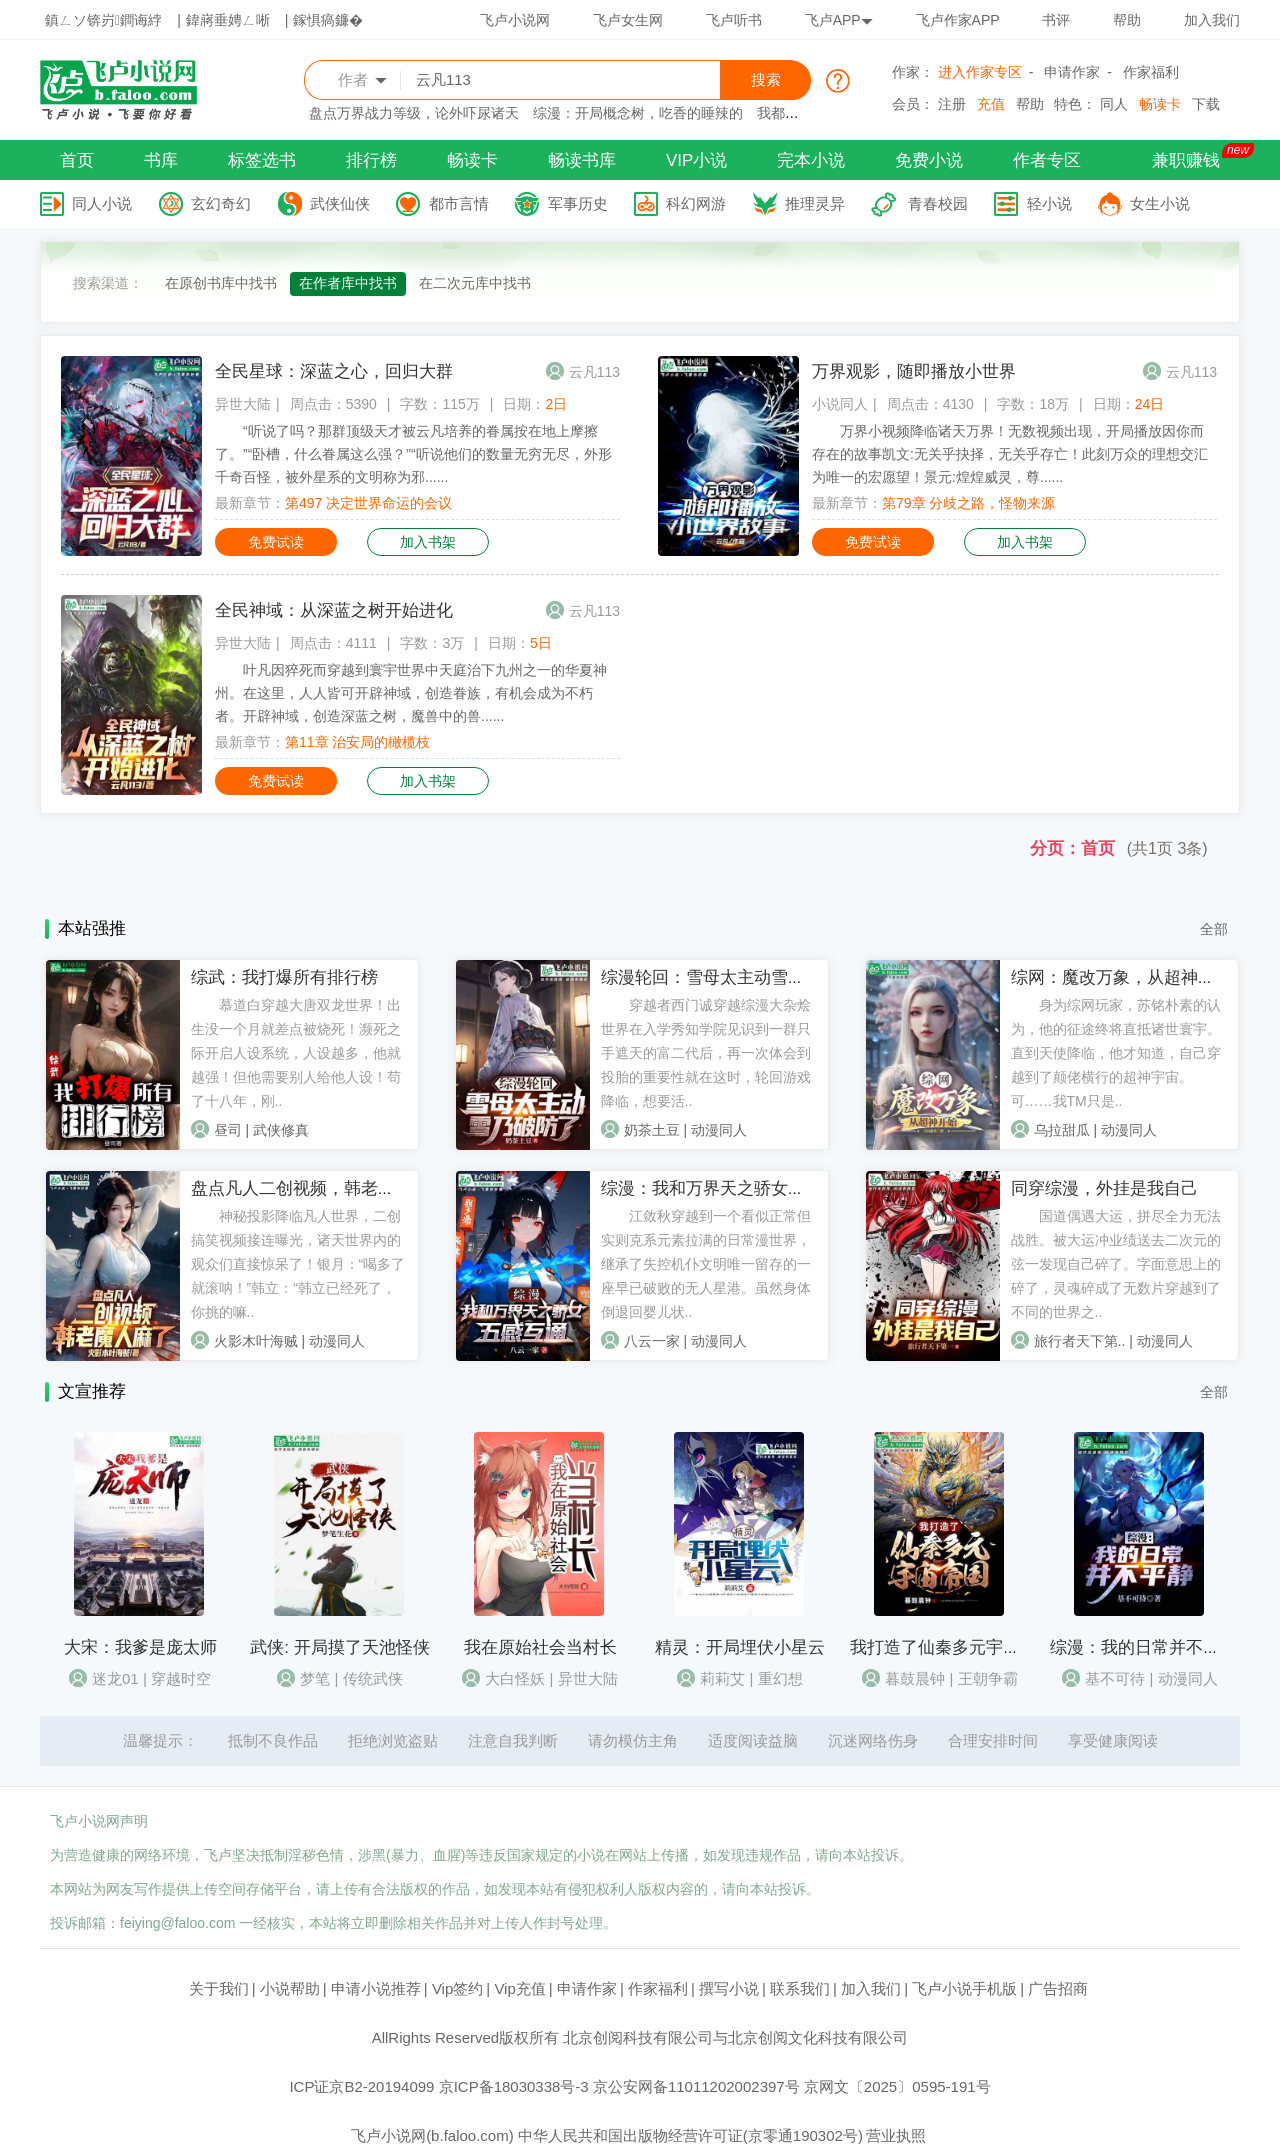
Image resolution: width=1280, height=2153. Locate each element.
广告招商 (1058, 1988)
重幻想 (780, 1678)
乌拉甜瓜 (1062, 1130)
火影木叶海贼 (256, 1341)
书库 (161, 160)
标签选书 (262, 160)
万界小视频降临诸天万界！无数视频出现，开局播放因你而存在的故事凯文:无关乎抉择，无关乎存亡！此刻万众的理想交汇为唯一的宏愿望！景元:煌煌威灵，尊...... (1010, 454)
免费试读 (276, 542)
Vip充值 (519, 1988)
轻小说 (1049, 203)
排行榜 (371, 160)
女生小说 (1160, 203)
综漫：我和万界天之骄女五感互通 (728, 1188)
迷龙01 (115, 1678)
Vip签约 (457, 1988)
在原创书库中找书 (221, 283)
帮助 (1127, 20)
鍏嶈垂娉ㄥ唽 (228, 20)
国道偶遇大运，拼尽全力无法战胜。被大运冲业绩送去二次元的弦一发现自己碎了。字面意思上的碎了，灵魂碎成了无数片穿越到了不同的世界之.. (1116, 1264)
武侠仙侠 (340, 203)
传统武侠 (373, 1678)
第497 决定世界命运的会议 (368, 503)
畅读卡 (1160, 104)
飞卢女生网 (628, 20)
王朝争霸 (988, 1678)
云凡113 (594, 372)
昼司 (228, 1130)
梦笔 (315, 1678)
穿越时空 (181, 1678)
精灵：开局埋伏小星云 (740, 1647)
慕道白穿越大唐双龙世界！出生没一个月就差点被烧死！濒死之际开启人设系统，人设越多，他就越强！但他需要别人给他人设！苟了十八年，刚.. (296, 1053)
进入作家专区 (980, 72)
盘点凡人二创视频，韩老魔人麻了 (318, 1188)
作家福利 (1151, 72)
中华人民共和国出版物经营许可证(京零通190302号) (690, 2135)
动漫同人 (719, 1130)
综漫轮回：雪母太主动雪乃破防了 (728, 977)
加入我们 (1212, 20)
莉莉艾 (722, 1678)
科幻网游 (696, 203)
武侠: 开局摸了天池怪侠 (339, 1647)
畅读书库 (582, 160)
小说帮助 (290, 1988)
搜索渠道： (108, 283)
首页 (77, 160)
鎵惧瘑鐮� (328, 20)
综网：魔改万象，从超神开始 (1121, 977)
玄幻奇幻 (221, 203)
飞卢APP (839, 20)
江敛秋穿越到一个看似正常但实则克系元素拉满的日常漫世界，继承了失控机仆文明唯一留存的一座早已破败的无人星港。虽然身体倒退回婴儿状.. (706, 1264)
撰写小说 (729, 1988)
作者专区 (1047, 160)
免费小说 (929, 160)
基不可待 (1115, 1678)
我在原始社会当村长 (540, 1647)
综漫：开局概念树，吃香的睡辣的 (638, 113)
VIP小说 (696, 160)
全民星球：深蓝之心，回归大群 (334, 371)
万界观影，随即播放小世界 (914, 371)
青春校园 (938, 203)
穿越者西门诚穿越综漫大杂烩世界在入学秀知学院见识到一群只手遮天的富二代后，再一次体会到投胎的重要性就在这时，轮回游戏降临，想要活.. (706, 1053)
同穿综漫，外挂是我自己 (1104, 1188)
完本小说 (811, 160)
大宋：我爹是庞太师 (140, 1647)
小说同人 (840, 404)
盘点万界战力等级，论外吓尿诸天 (414, 113)
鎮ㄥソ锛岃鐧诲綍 (103, 20)
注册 (952, 104)
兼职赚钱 (1186, 160)
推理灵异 (815, 203)
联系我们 (800, 1988)
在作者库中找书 (348, 283)
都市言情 (459, 203)
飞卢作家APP (958, 20)
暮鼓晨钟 (915, 1678)
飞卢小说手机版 (964, 1988)
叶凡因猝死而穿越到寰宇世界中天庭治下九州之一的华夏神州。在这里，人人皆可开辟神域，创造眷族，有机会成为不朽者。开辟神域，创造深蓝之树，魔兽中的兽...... (411, 693)
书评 (1056, 20)
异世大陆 (243, 404)
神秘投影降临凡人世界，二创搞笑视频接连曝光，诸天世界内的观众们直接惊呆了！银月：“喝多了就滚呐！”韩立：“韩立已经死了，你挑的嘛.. (298, 1264)
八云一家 (652, 1341)
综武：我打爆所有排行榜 (284, 977)
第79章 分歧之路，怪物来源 (968, 503)
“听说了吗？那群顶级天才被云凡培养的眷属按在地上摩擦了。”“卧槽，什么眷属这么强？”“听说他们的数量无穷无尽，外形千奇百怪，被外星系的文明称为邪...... (413, 454)
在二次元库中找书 (475, 283)
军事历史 (578, 203)
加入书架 (428, 542)
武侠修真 (281, 1130)
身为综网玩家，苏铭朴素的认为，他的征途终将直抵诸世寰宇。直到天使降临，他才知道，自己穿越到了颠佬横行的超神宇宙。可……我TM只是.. (1116, 1053)
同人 (1114, 104)
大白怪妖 (515, 1678)
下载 (1206, 104)
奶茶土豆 (652, 1130)
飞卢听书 (734, 20)
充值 (991, 104)
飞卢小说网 (515, 20)
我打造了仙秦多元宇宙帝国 (952, 1647)
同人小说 (102, 203)
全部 (1214, 929)
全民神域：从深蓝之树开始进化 (334, 610)
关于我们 (219, 1988)
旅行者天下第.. (1080, 1341)
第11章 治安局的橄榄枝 (357, 742)
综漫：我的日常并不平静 (1143, 1647)
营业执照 (896, 2135)
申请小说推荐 (376, 1988)
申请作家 (1072, 72)
